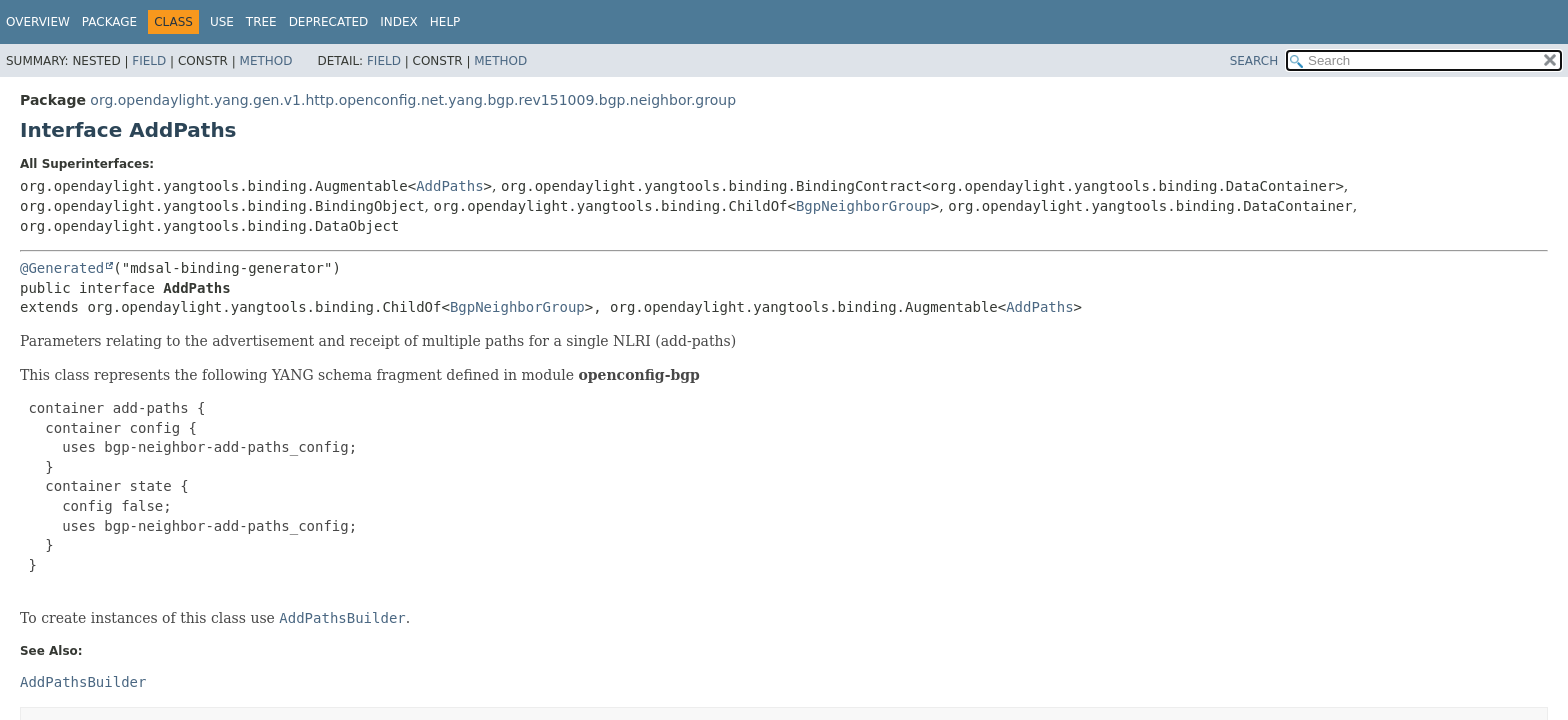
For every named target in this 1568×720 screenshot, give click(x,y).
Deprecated (329, 22)
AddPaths (449, 186)
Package (109, 22)
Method (266, 61)
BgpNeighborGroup (863, 206)
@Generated (62, 268)
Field (149, 61)
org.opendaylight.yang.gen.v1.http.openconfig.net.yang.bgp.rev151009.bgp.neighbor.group (413, 100)
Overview (38, 22)
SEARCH (1254, 61)
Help (445, 22)
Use (222, 22)
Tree (261, 22)
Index (399, 22)
